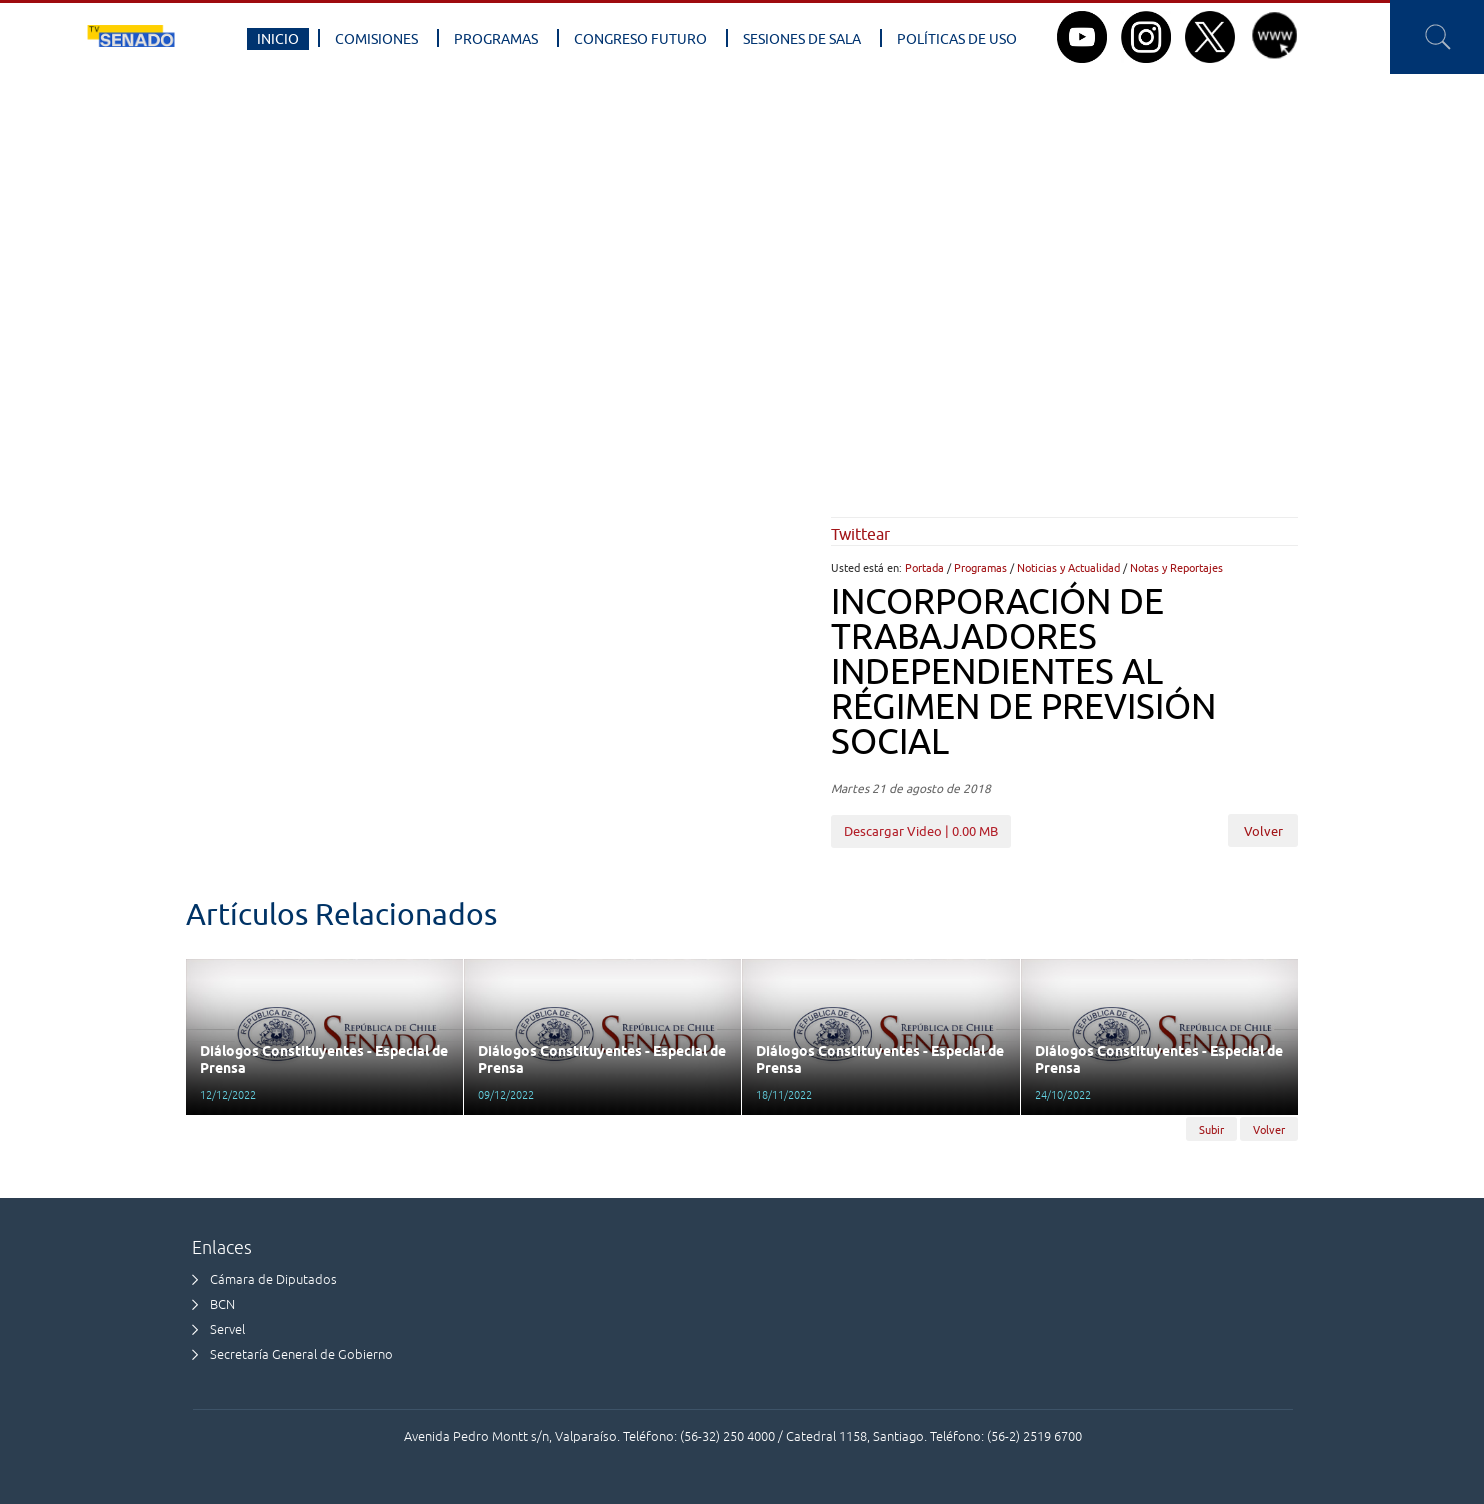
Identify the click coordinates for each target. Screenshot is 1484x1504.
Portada (924, 567)
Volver (1263, 832)
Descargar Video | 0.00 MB (921, 831)
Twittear (860, 534)
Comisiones (376, 39)
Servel (227, 1329)
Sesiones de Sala (802, 39)
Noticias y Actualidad (1068, 567)
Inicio (278, 39)
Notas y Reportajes (1176, 567)
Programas (496, 39)
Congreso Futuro (640, 39)
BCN (222, 1304)
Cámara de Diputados (273, 1279)
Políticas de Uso (957, 39)
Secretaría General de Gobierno (301, 1354)
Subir (1211, 1129)
